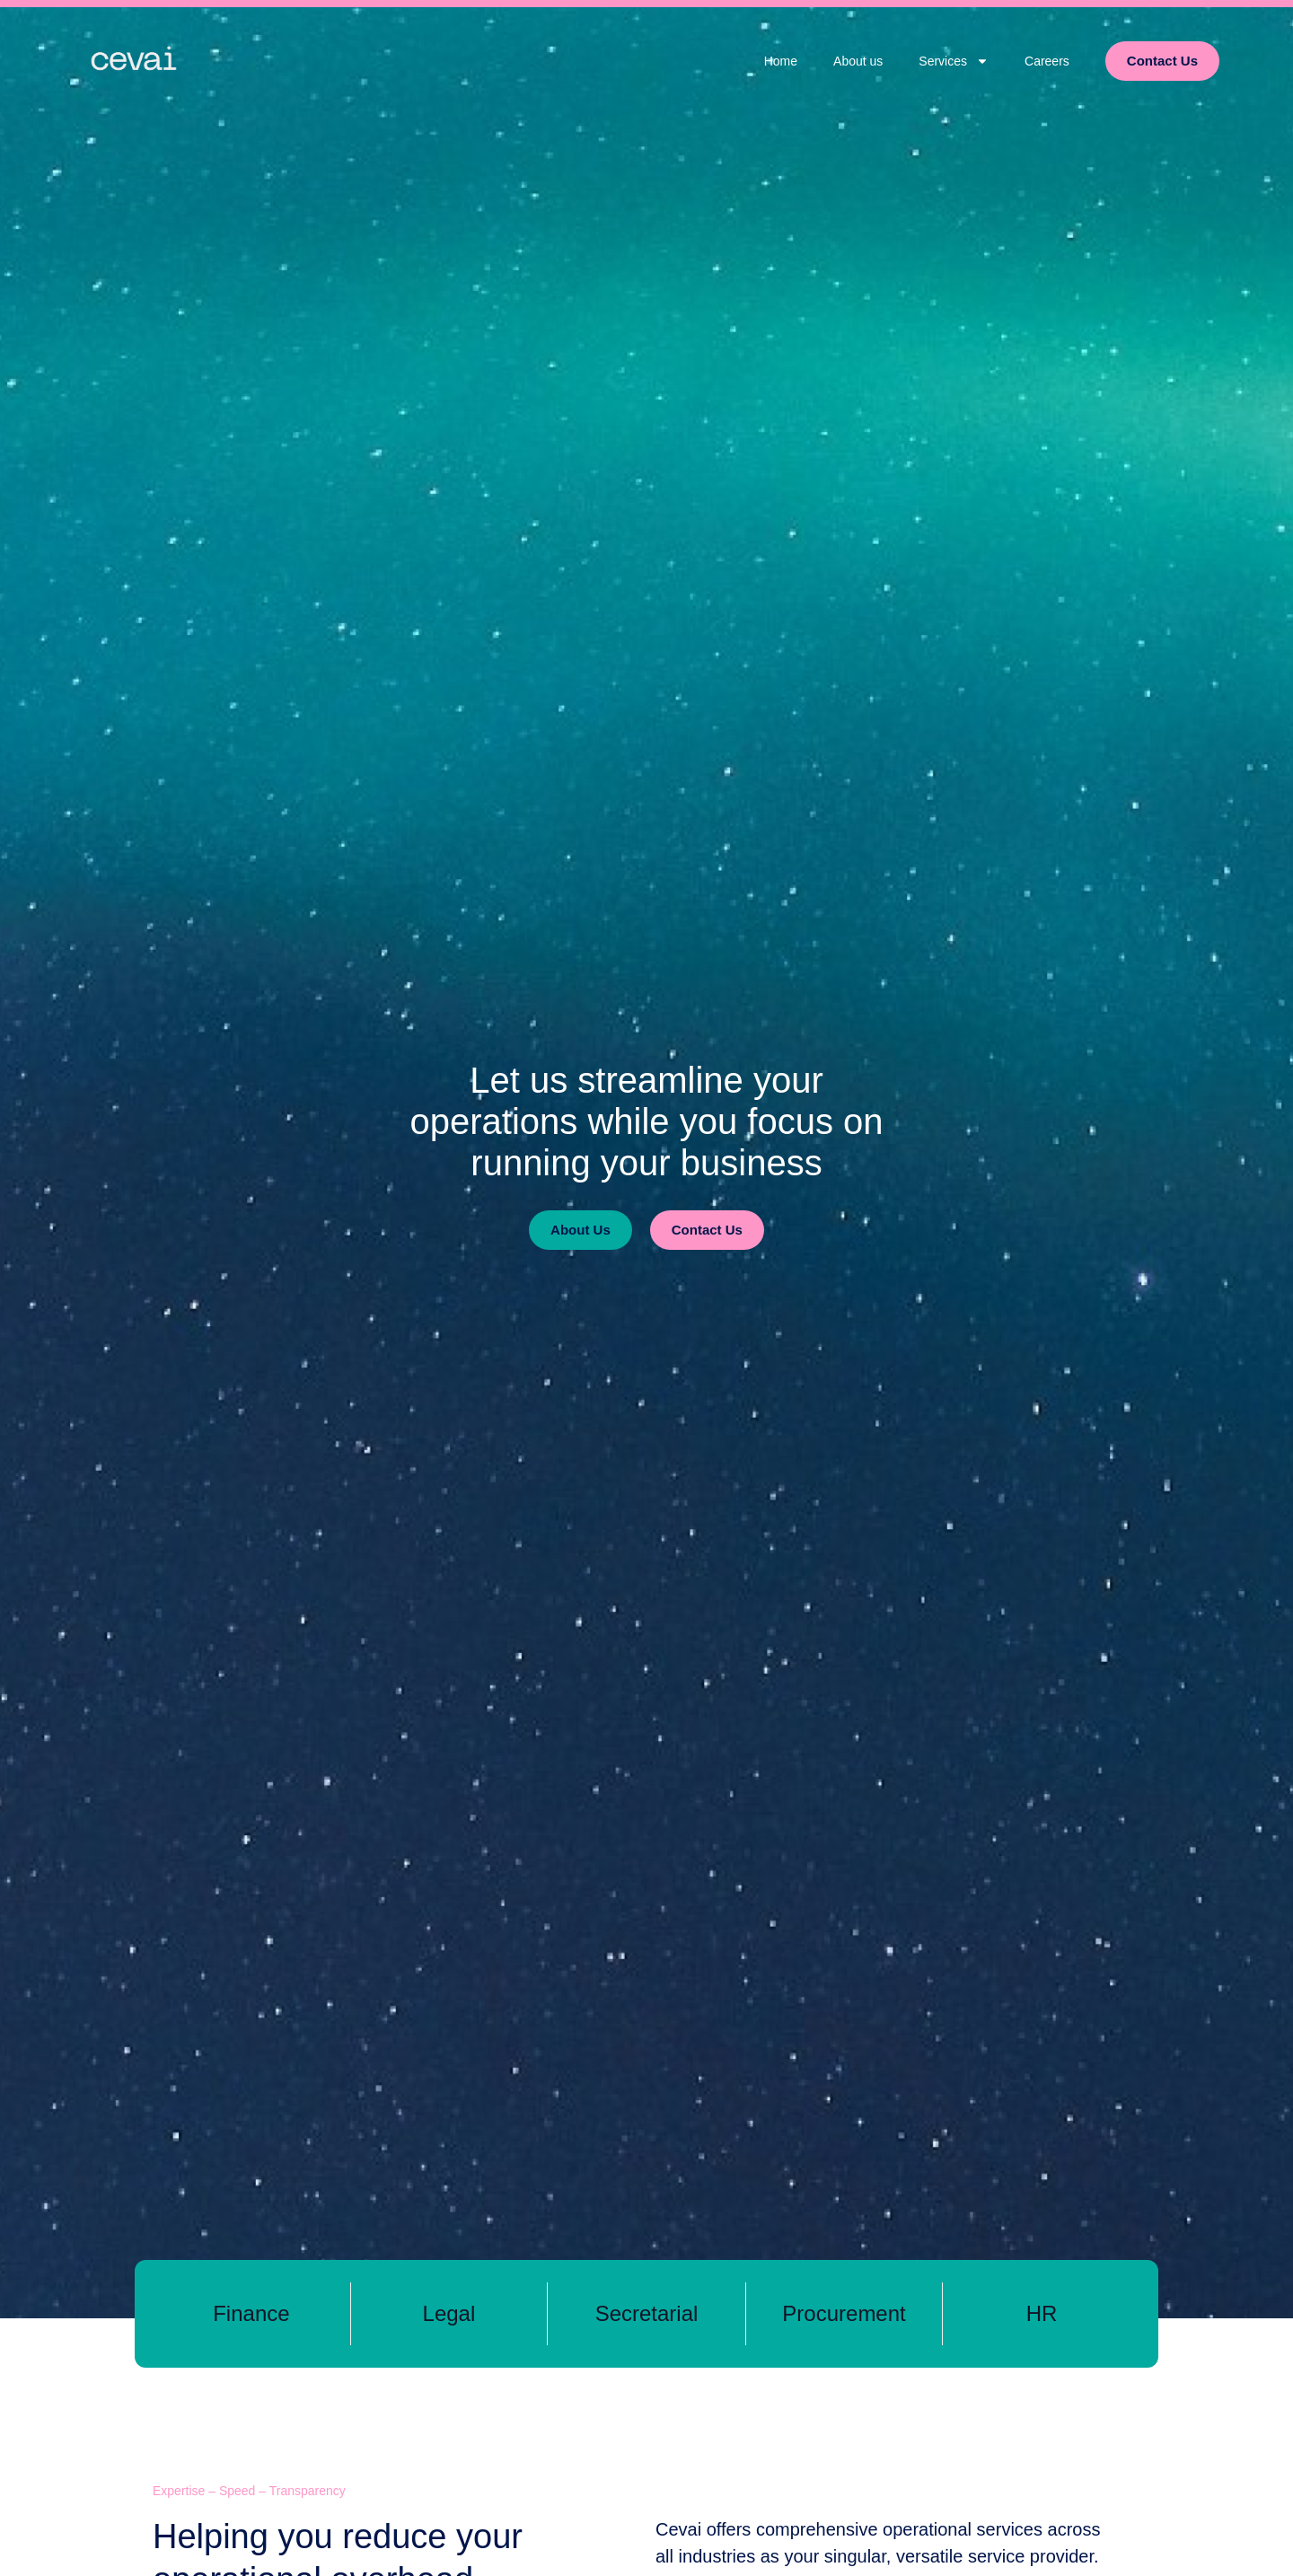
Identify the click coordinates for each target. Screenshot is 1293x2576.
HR (1042, 2313)
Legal (449, 2313)
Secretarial (647, 2313)
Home (780, 61)
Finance (251, 2313)
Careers (1047, 61)
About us (858, 61)
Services (954, 61)
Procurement (843, 2313)
